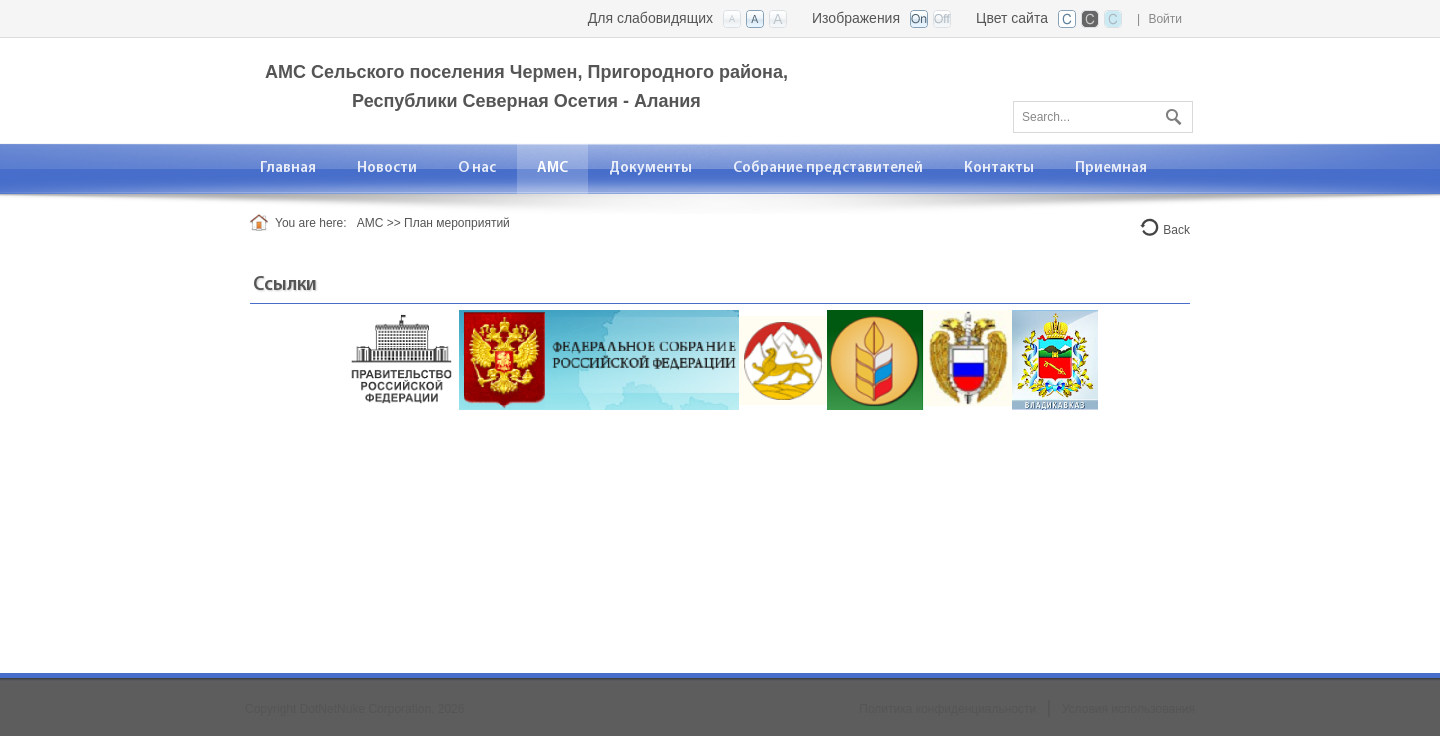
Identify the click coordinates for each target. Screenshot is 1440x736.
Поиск (1171, 113)
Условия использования (1128, 709)
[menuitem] (477, 168)
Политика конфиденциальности (947, 709)
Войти (1165, 19)
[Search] (1103, 117)
